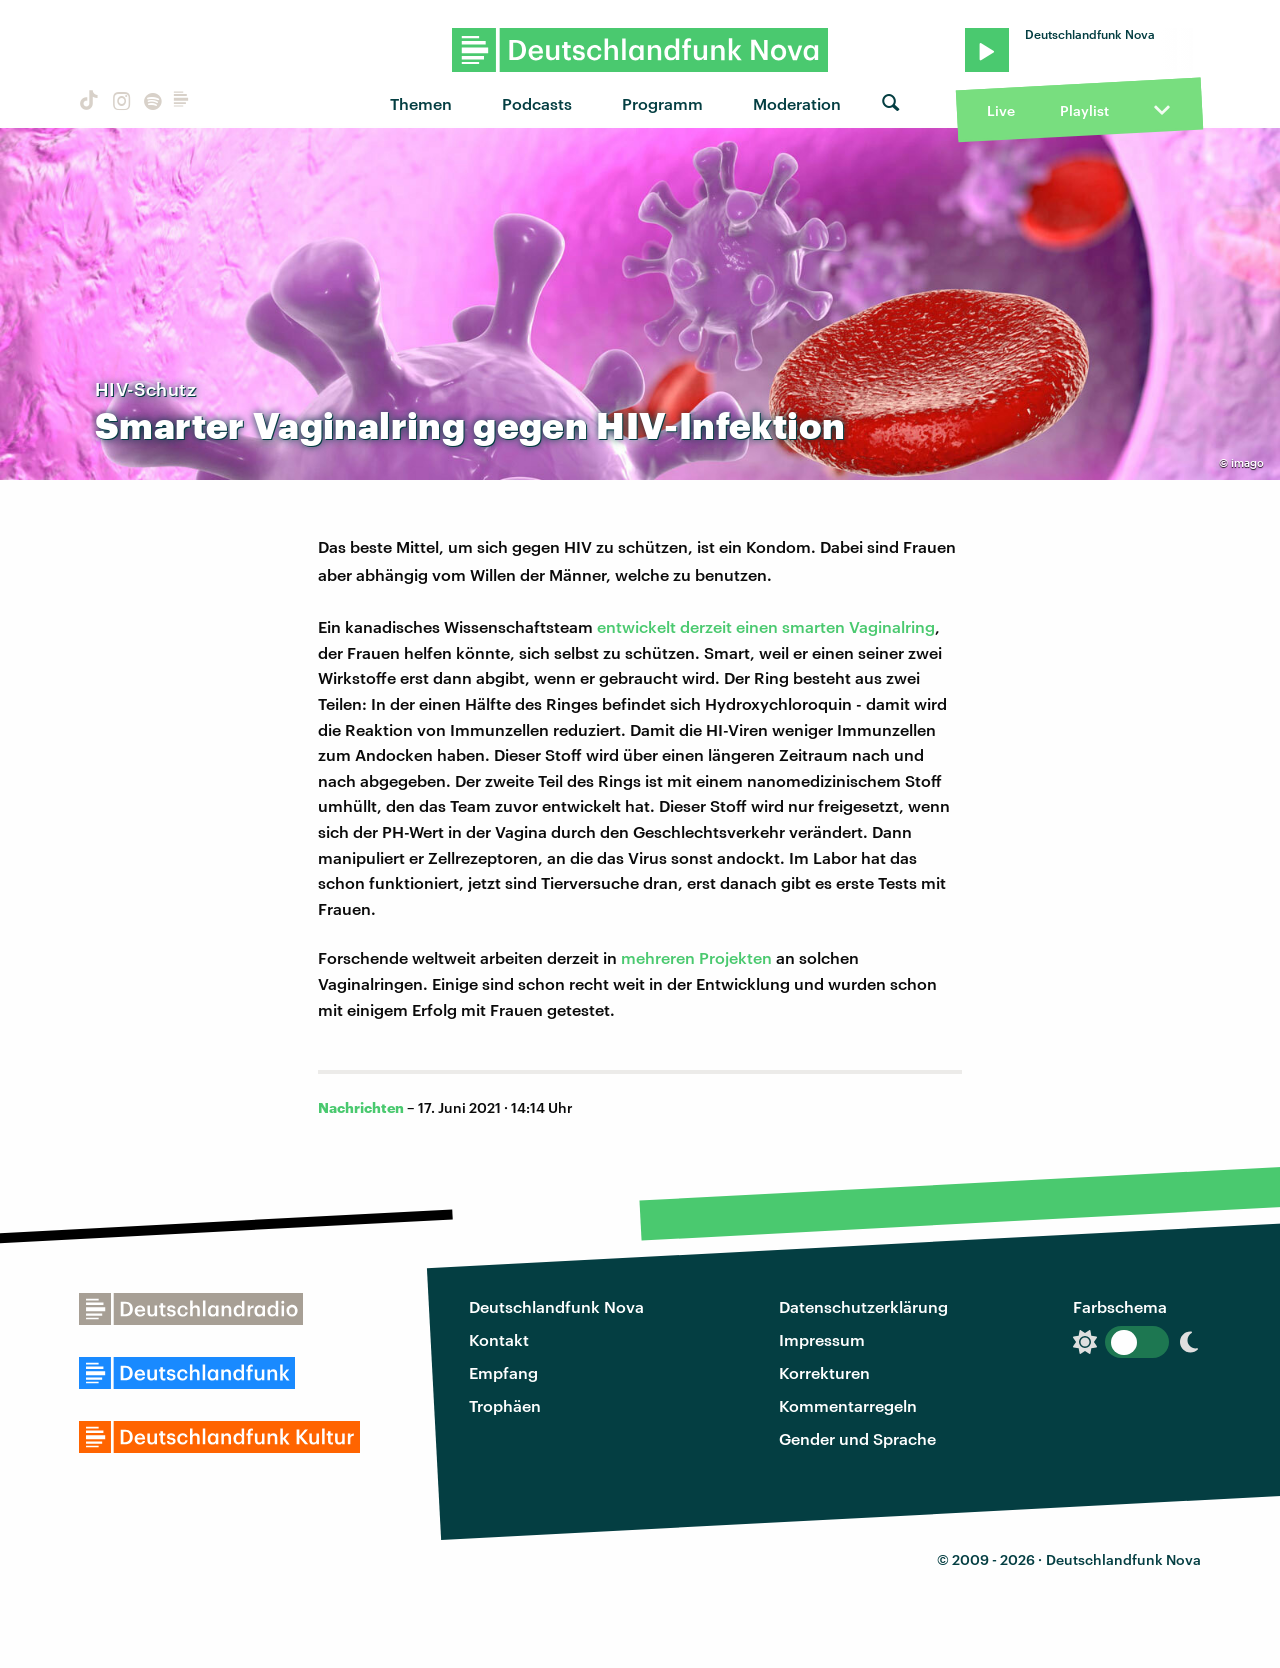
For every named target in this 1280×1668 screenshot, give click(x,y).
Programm (662, 103)
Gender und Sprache (857, 1438)
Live (1001, 110)
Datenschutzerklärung (863, 1306)
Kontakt (499, 1339)
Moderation (797, 103)
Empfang (503, 1372)
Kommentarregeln (848, 1405)
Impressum (822, 1339)
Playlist (1084, 110)
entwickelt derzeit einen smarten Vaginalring (766, 626)
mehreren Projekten (696, 957)
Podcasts (537, 103)
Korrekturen (824, 1372)
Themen (421, 103)
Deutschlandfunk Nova (556, 1306)
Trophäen (505, 1405)
